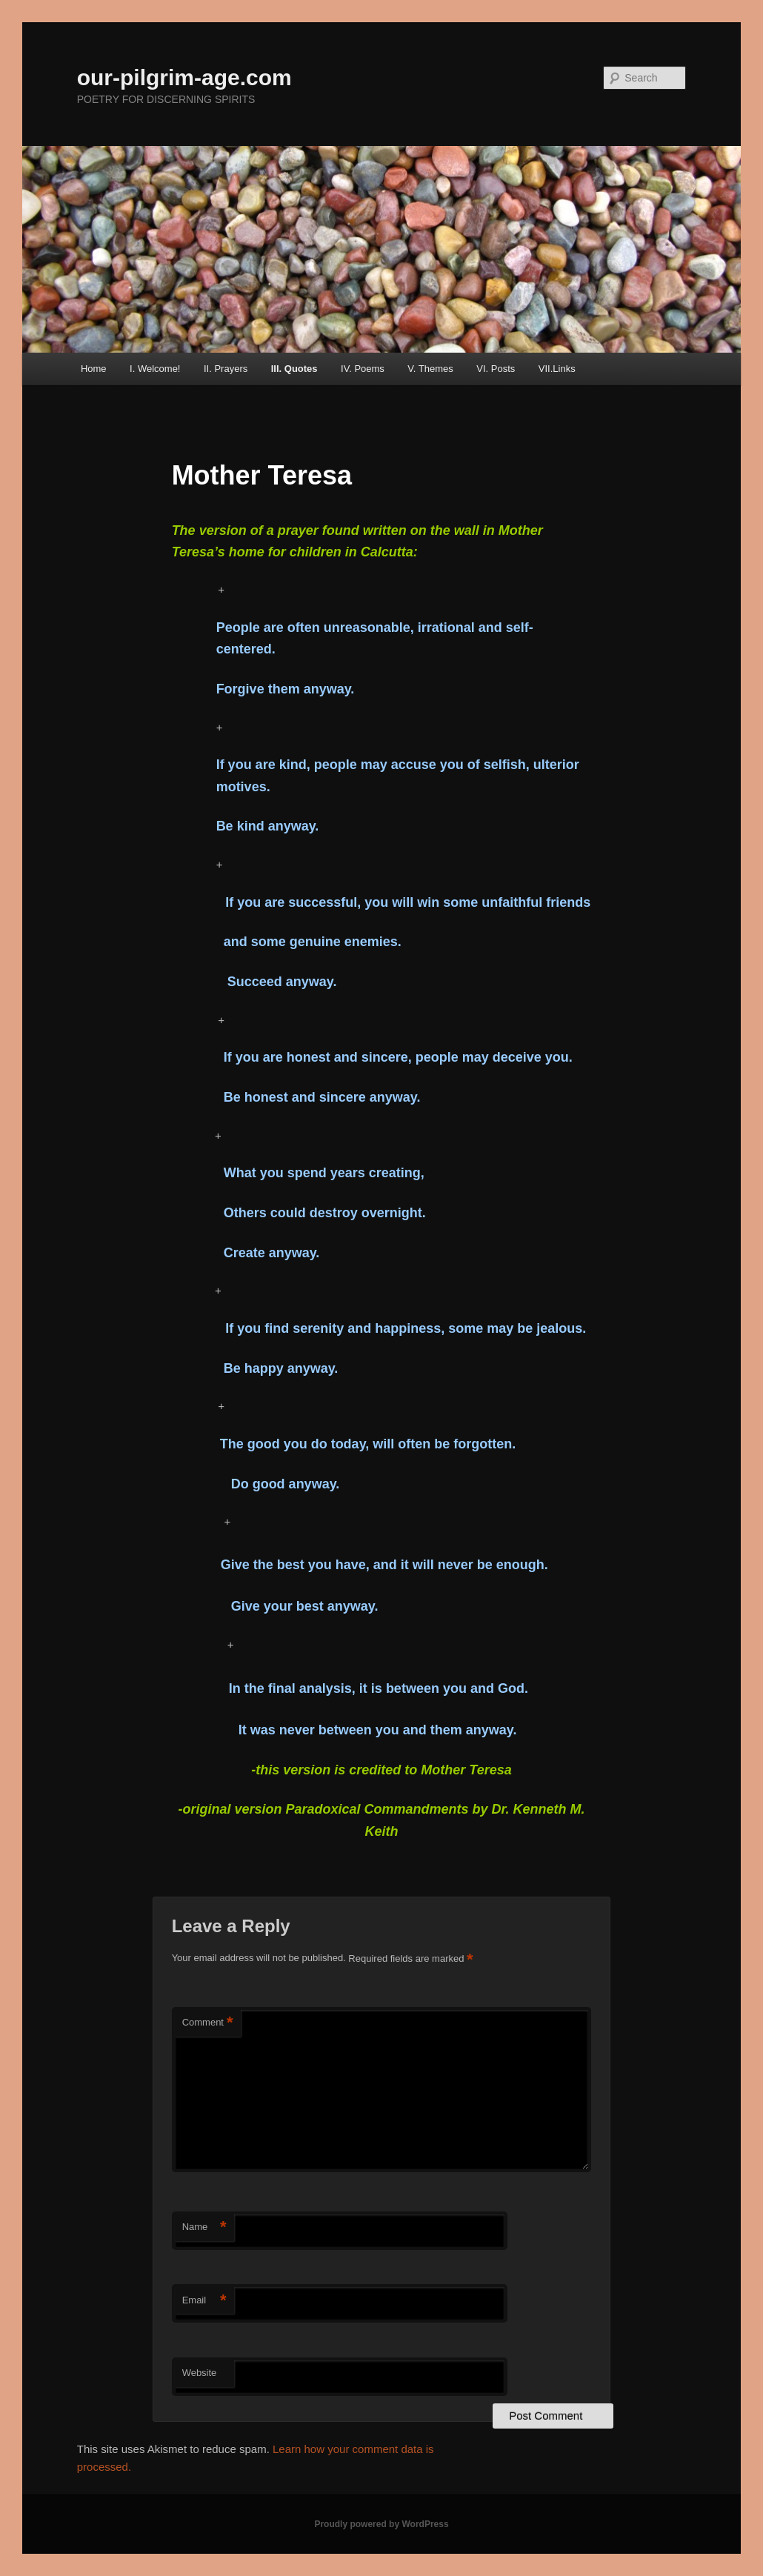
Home (94, 368)
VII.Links (557, 368)
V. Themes (430, 368)
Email (204, 2301)
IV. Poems (362, 368)
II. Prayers (225, 368)
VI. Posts (495, 368)
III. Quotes (294, 368)
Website (199, 2372)
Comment (207, 2023)
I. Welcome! (155, 368)
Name (204, 2227)
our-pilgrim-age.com (184, 77)
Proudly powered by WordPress (381, 2524)
